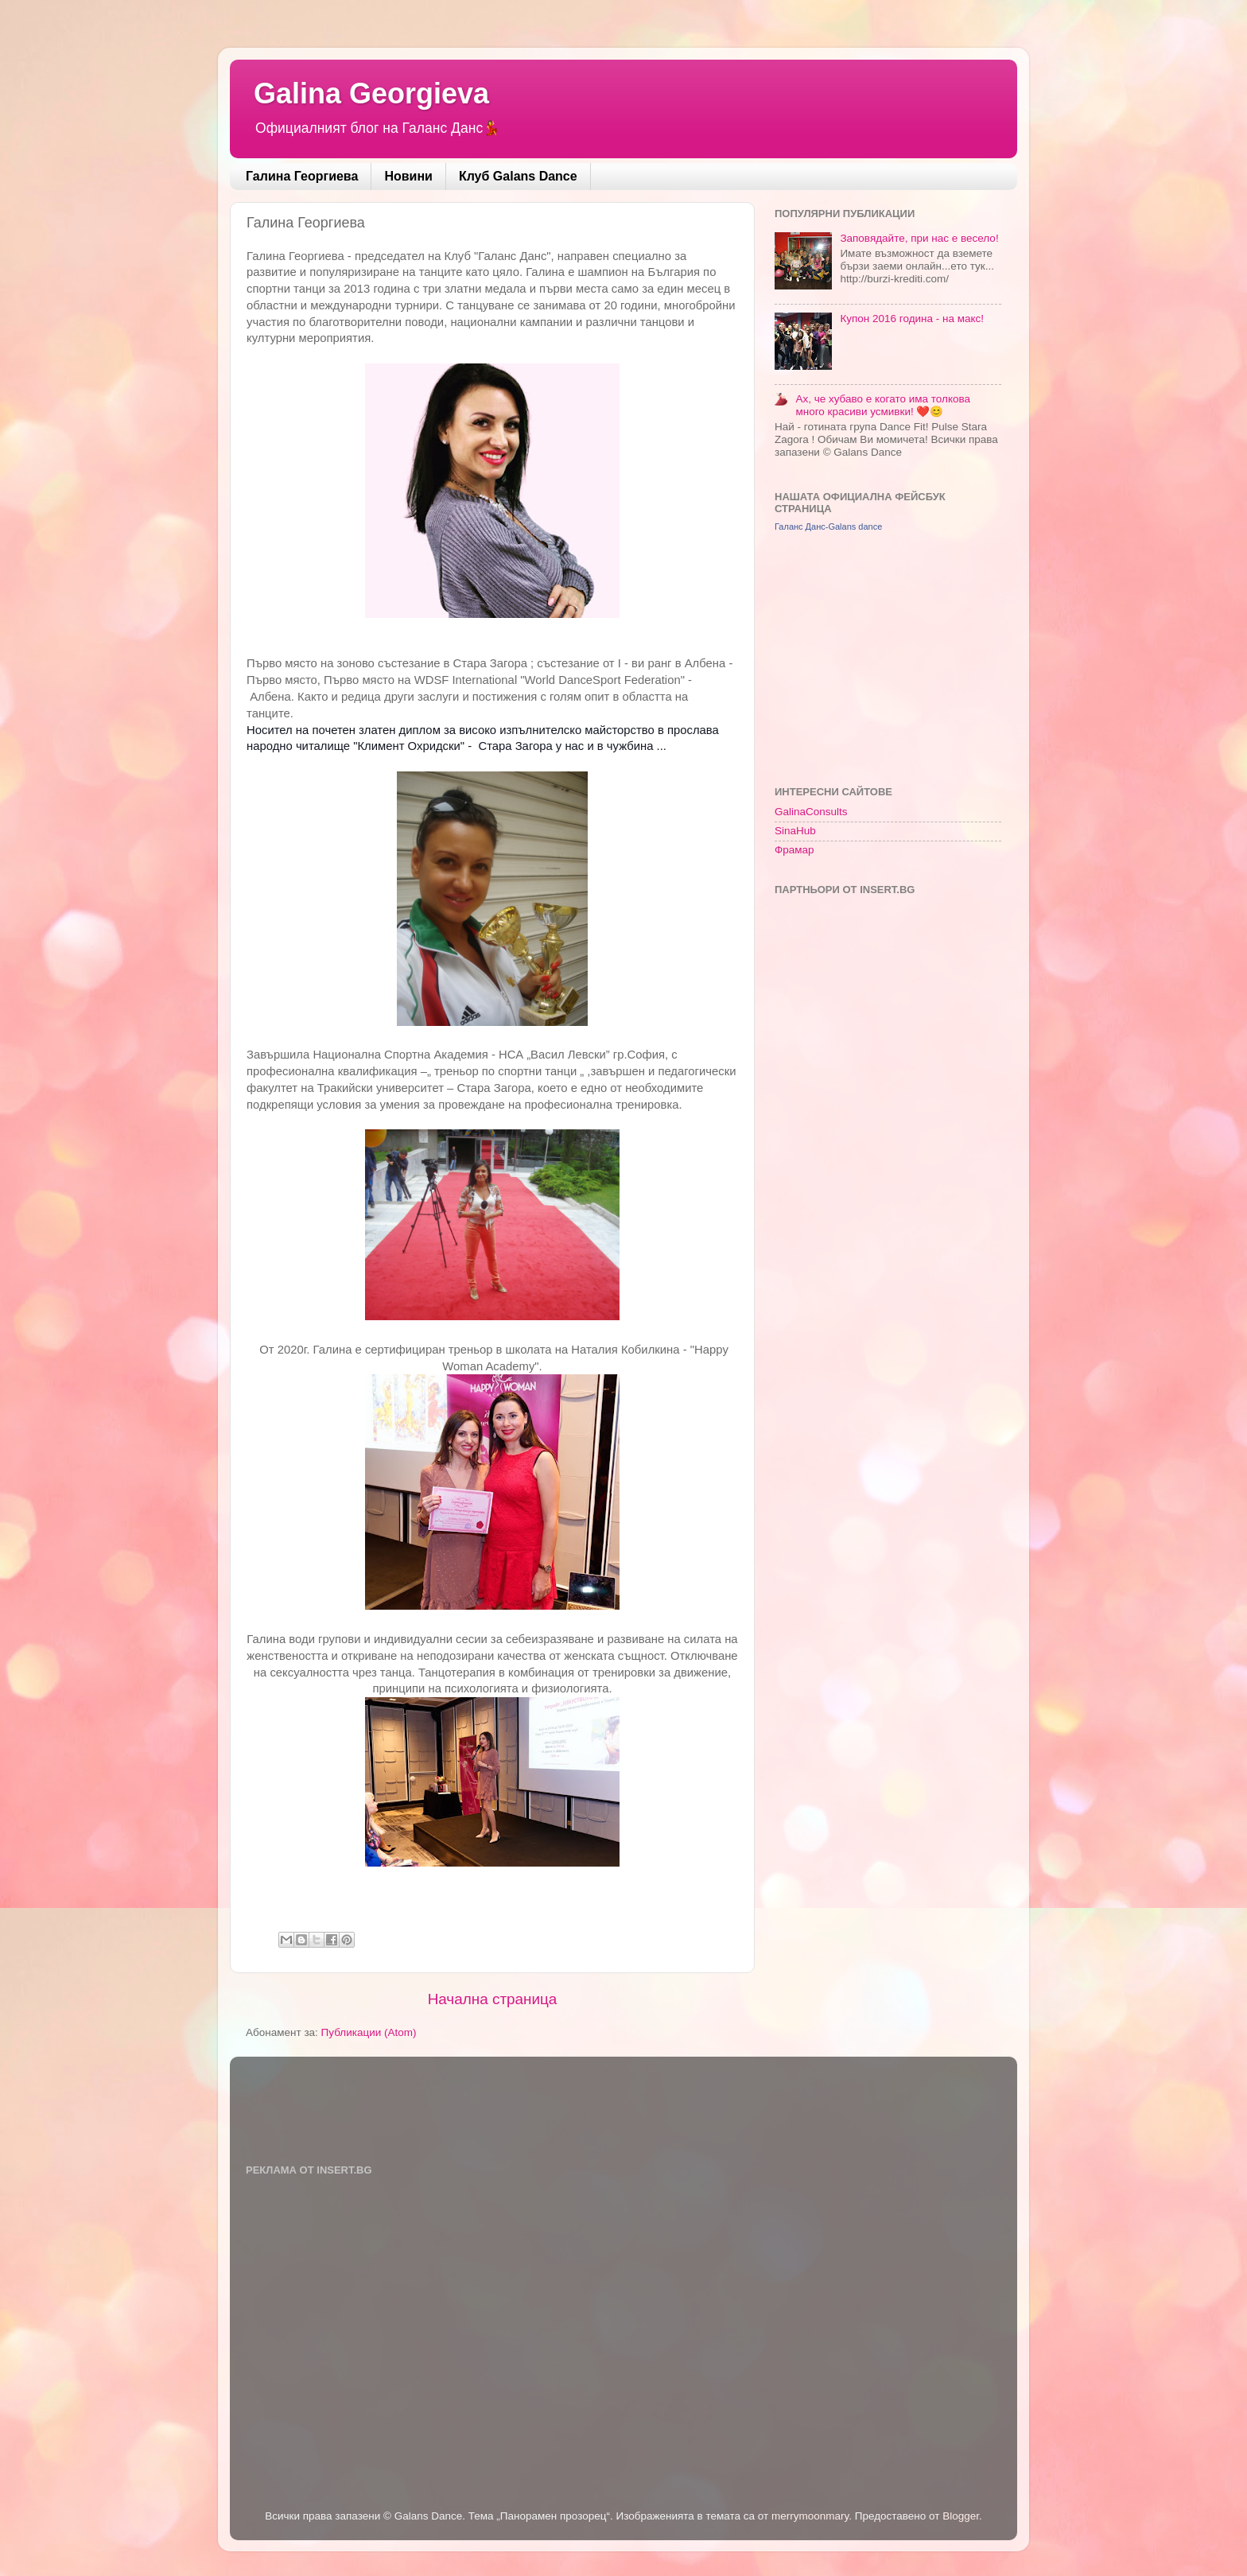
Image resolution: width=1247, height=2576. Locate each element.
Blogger (960, 2516)
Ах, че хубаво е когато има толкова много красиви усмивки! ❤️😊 (882, 405)
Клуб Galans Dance (518, 176)
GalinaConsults (811, 812)
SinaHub (795, 831)
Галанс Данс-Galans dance (828, 526)
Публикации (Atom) (369, 2032)
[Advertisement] (894, 657)
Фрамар (794, 850)
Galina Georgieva (371, 93)
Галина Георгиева (302, 176)
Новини (408, 176)
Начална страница (492, 1999)
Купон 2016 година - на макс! (912, 318)
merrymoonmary (810, 2516)
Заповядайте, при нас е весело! (919, 238)
